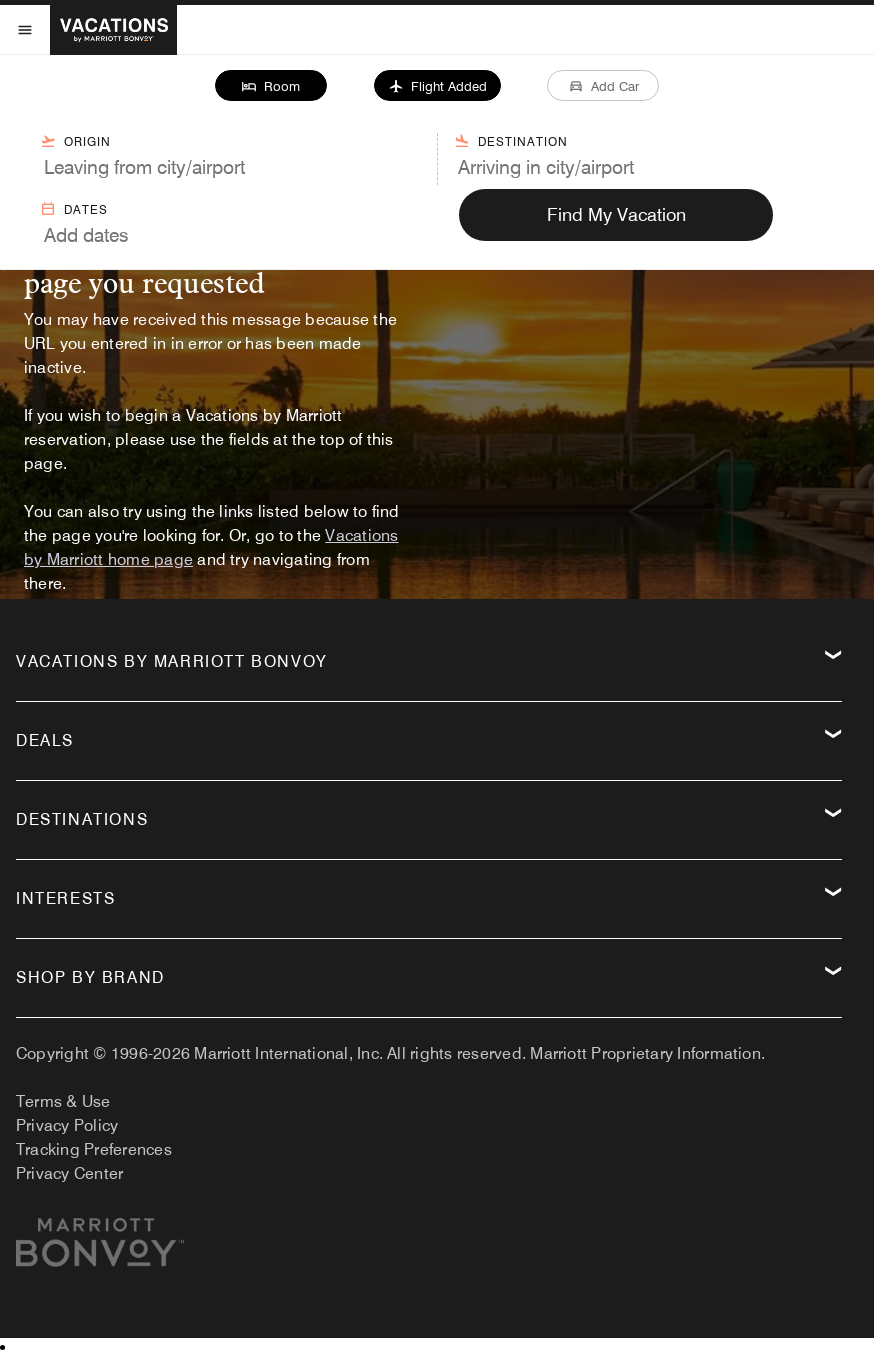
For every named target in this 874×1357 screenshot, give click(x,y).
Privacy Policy (67, 1125)
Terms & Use (63, 1101)
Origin (75, 141)
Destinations (82, 819)
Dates (74, 209)
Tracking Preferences (94, 1149)
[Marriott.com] (100, 1250)
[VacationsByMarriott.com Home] (113, 30)
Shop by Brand (90, 977)
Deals (45, 740)
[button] (270, 85)
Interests (65, 898)
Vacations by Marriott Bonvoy (172, 661)
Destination (511, 141)
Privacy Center (69, 1173)
